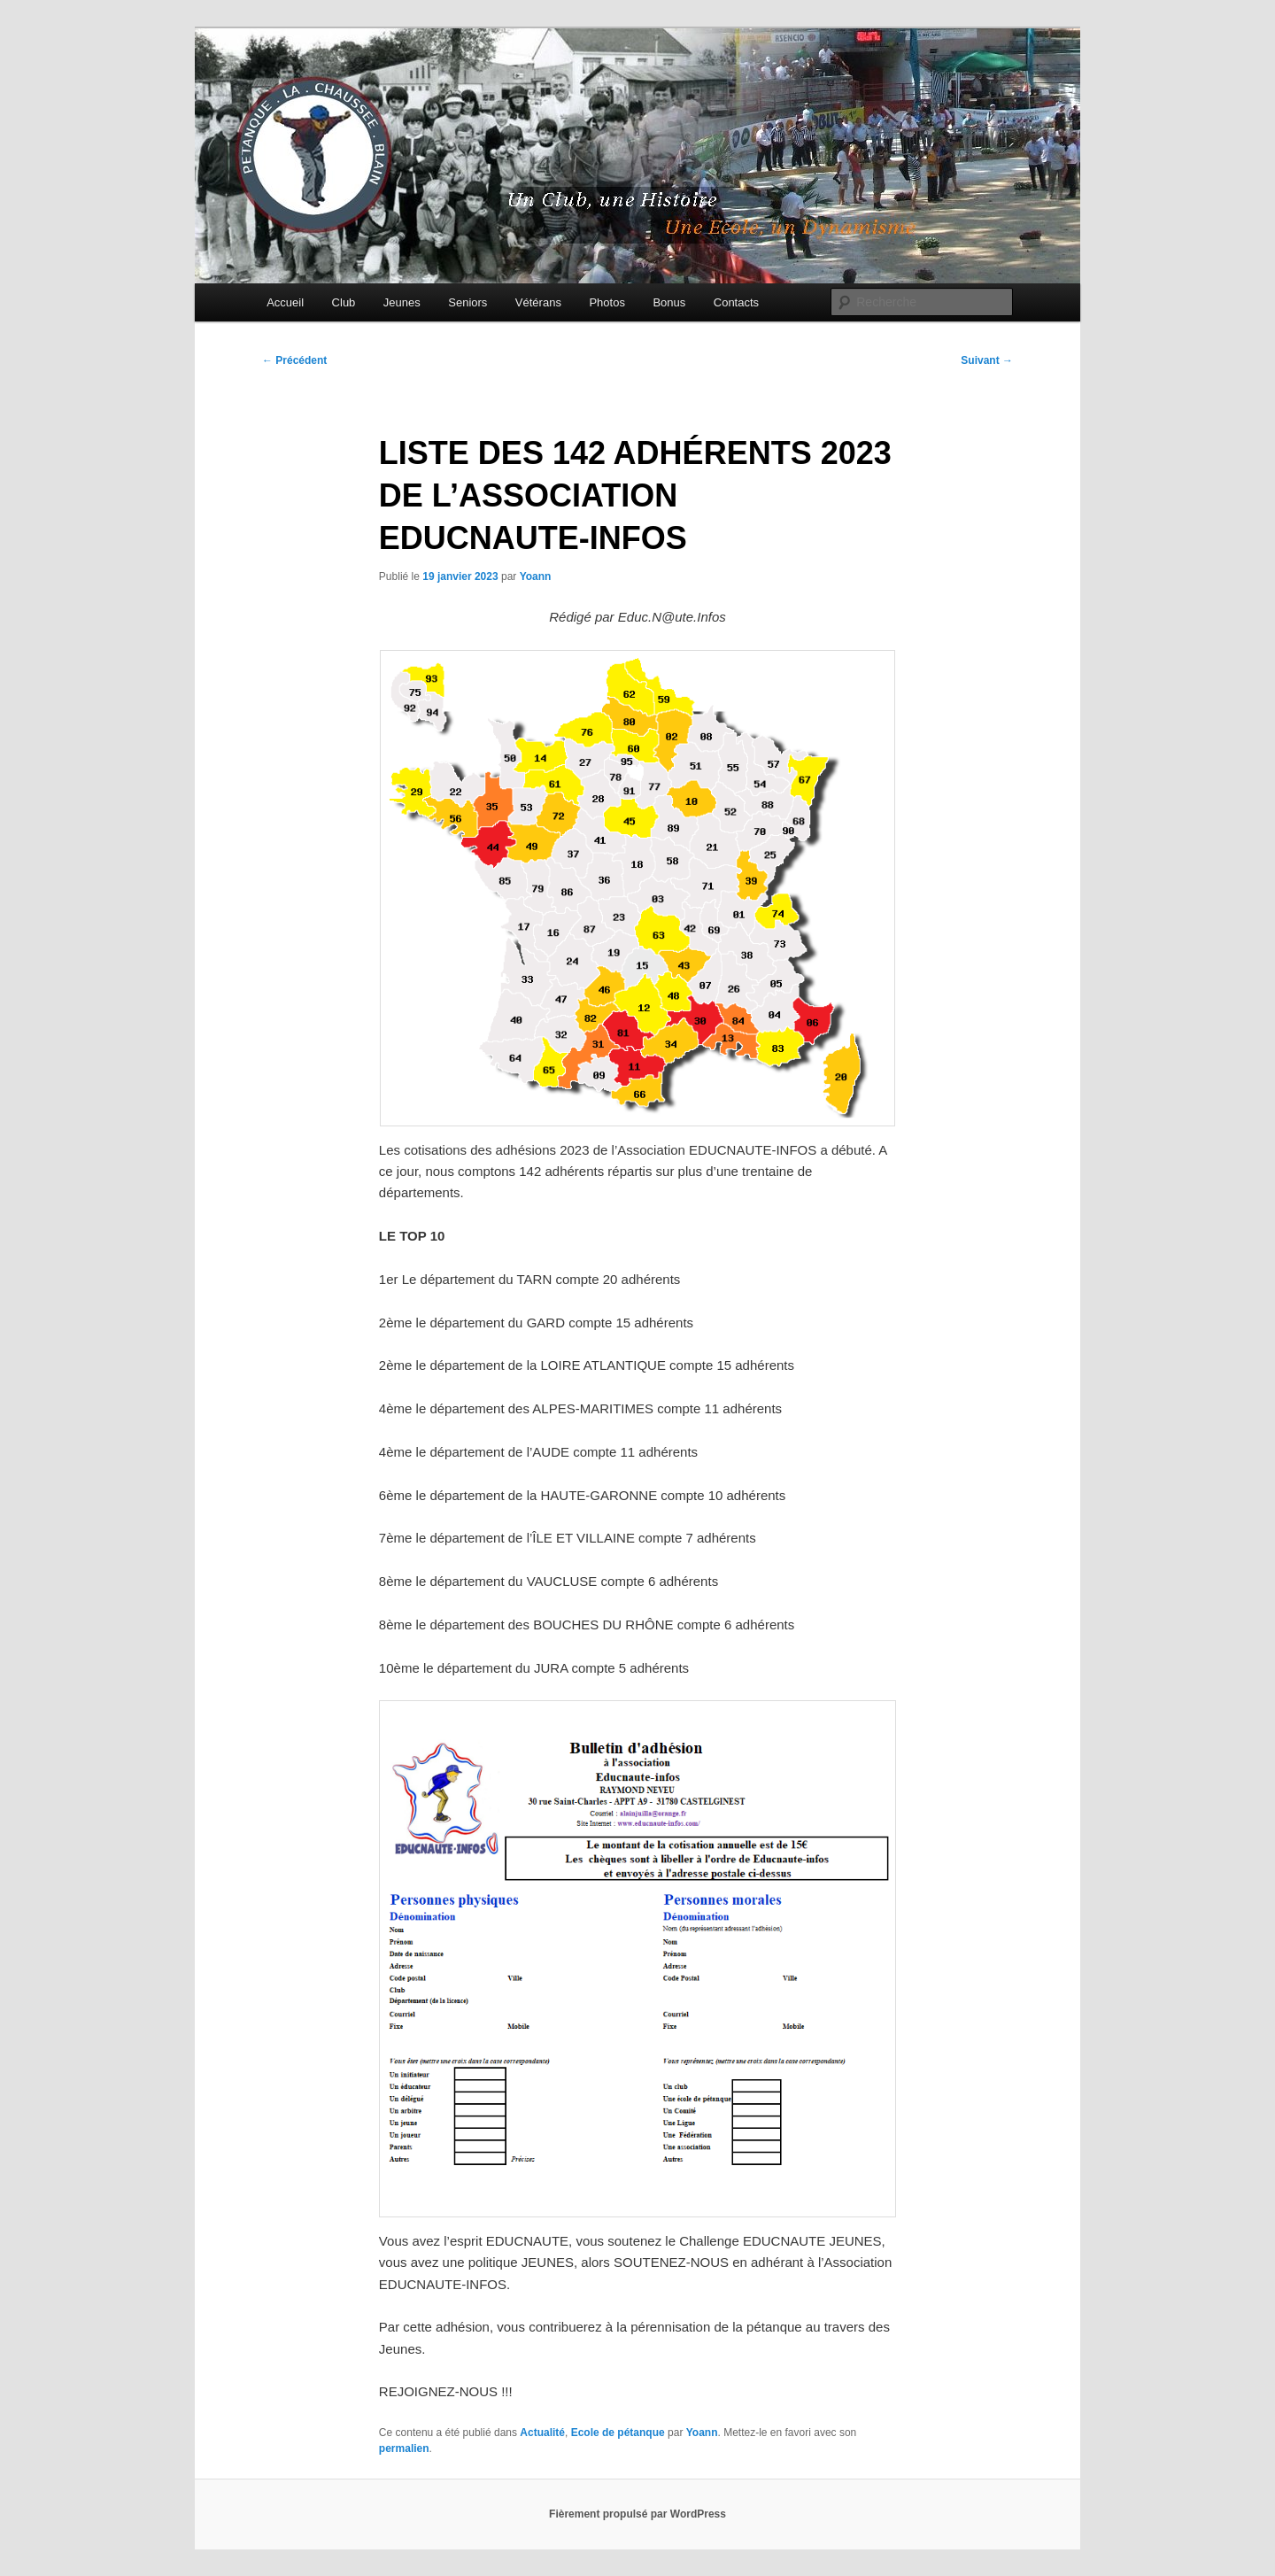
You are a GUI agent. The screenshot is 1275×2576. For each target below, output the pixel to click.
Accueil (285, 302)
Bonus (669, 302)
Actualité (542, 2432)
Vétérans (538, 302)
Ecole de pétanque (618, 2432)
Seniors (467, 302)
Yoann (536, 576)
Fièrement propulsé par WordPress (637, 2514)
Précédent (294, 360)
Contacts (736, 302)
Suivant (987, 360)
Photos (606, 302)
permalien (404, 2448)
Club (344, 302)
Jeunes (402, 302)
